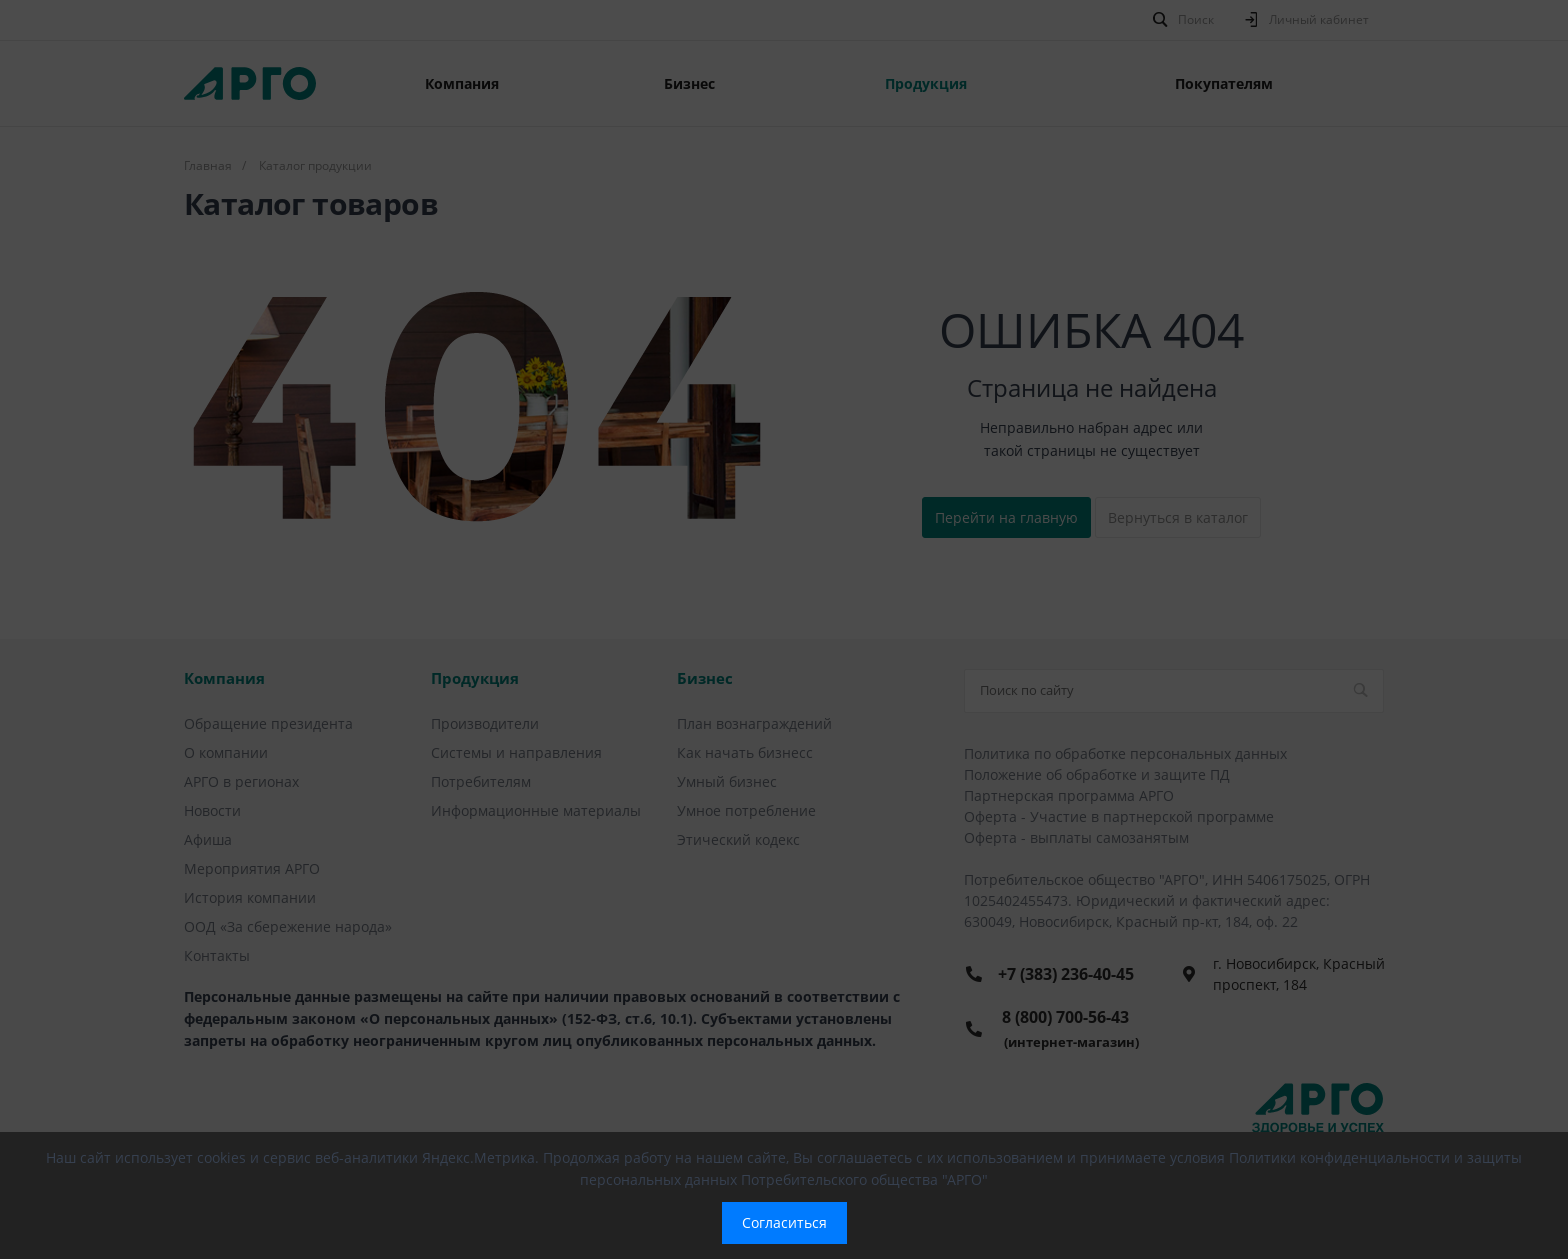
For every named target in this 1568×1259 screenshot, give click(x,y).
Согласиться (784, 1222)
